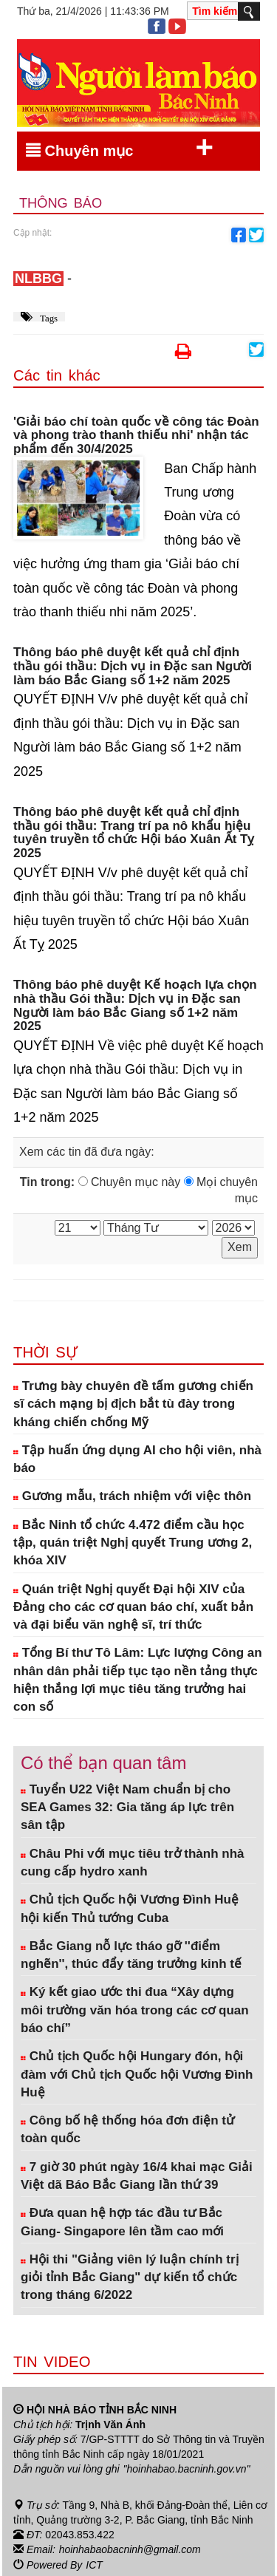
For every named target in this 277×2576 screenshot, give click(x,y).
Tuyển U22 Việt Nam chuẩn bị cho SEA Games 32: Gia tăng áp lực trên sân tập (127, 1807)
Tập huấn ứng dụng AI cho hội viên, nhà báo (137, 1459)
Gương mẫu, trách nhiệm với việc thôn (132, 1496)
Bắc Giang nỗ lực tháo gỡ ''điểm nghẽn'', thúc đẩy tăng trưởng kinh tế (131, 1955)
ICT (94, 2563)
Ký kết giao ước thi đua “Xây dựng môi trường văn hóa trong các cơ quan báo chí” (135, 2010)
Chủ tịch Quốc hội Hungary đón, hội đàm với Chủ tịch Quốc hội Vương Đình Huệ (137, 2074)
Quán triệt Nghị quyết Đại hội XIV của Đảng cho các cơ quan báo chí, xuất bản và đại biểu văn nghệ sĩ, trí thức (133, 1607)
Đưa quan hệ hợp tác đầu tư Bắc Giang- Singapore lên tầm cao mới (122, 2222)
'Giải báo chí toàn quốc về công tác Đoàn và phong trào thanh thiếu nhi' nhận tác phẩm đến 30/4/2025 (136, 435)
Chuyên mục (119, 148)
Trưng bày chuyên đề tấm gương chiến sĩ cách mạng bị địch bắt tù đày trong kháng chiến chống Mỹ (133, 1404)
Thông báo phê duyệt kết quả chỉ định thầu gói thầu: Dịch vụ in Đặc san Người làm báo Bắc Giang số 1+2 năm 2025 (132, 666)
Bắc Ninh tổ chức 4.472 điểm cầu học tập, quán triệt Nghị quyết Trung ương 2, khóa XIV (132, 1543)
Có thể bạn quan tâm (103, 1763)
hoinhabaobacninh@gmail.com (130, 2549)
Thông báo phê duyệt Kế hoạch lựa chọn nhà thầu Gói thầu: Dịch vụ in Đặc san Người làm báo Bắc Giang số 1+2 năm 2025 (135, 1005)
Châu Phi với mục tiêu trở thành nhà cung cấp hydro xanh (132, 1862)
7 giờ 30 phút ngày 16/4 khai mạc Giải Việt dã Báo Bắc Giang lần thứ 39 (137, 2176)
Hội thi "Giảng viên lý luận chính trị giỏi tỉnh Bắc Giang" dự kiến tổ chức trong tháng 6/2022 (130, 2277)
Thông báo (60, 203)
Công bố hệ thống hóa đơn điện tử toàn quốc (127, 2129)
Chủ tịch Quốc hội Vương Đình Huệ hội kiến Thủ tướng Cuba (130, 1908)
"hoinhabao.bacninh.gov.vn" (186, 2469)
